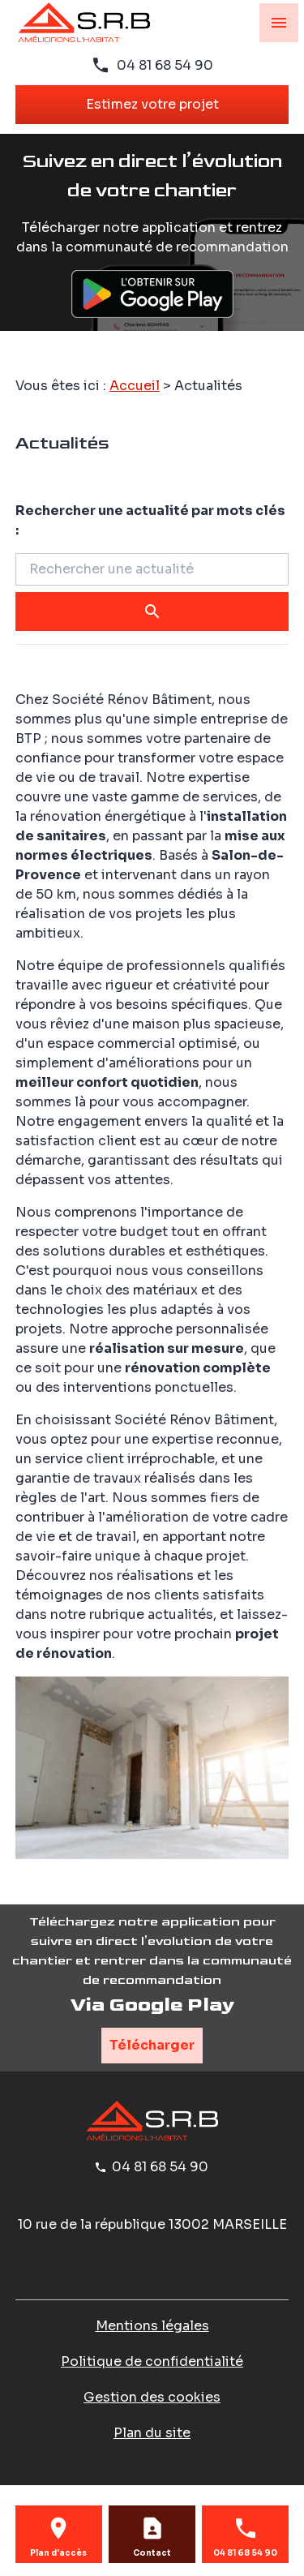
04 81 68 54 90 (165, 65)
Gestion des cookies (152, 2397)
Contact (152, 2553)
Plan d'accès (58, 2553)
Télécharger (152, 2045)
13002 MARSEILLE (152, 2224)
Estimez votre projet (152, 104)
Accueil (134, 385)
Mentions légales (152, 2325)
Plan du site (152, 2432)
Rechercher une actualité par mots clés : (150, 520)
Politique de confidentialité (152, 2361)
